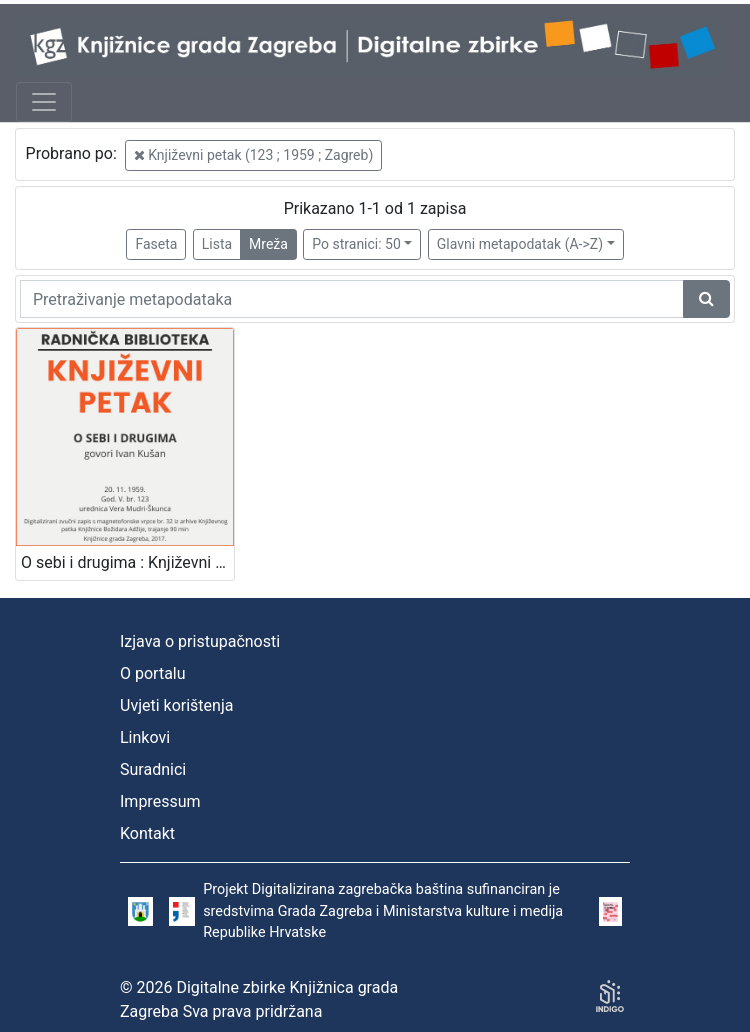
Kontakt (147, 833)
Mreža (268, 244)
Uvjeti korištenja (176, 705)
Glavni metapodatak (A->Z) (520, 244)
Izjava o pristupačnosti (200, 641)
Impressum (160, 801)
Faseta (156, 244)
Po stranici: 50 (356, 244)
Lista (217, 244)
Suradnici (153, 769)
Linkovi (145, 737)
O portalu (153, 673)
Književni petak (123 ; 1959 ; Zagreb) (254, 155)
